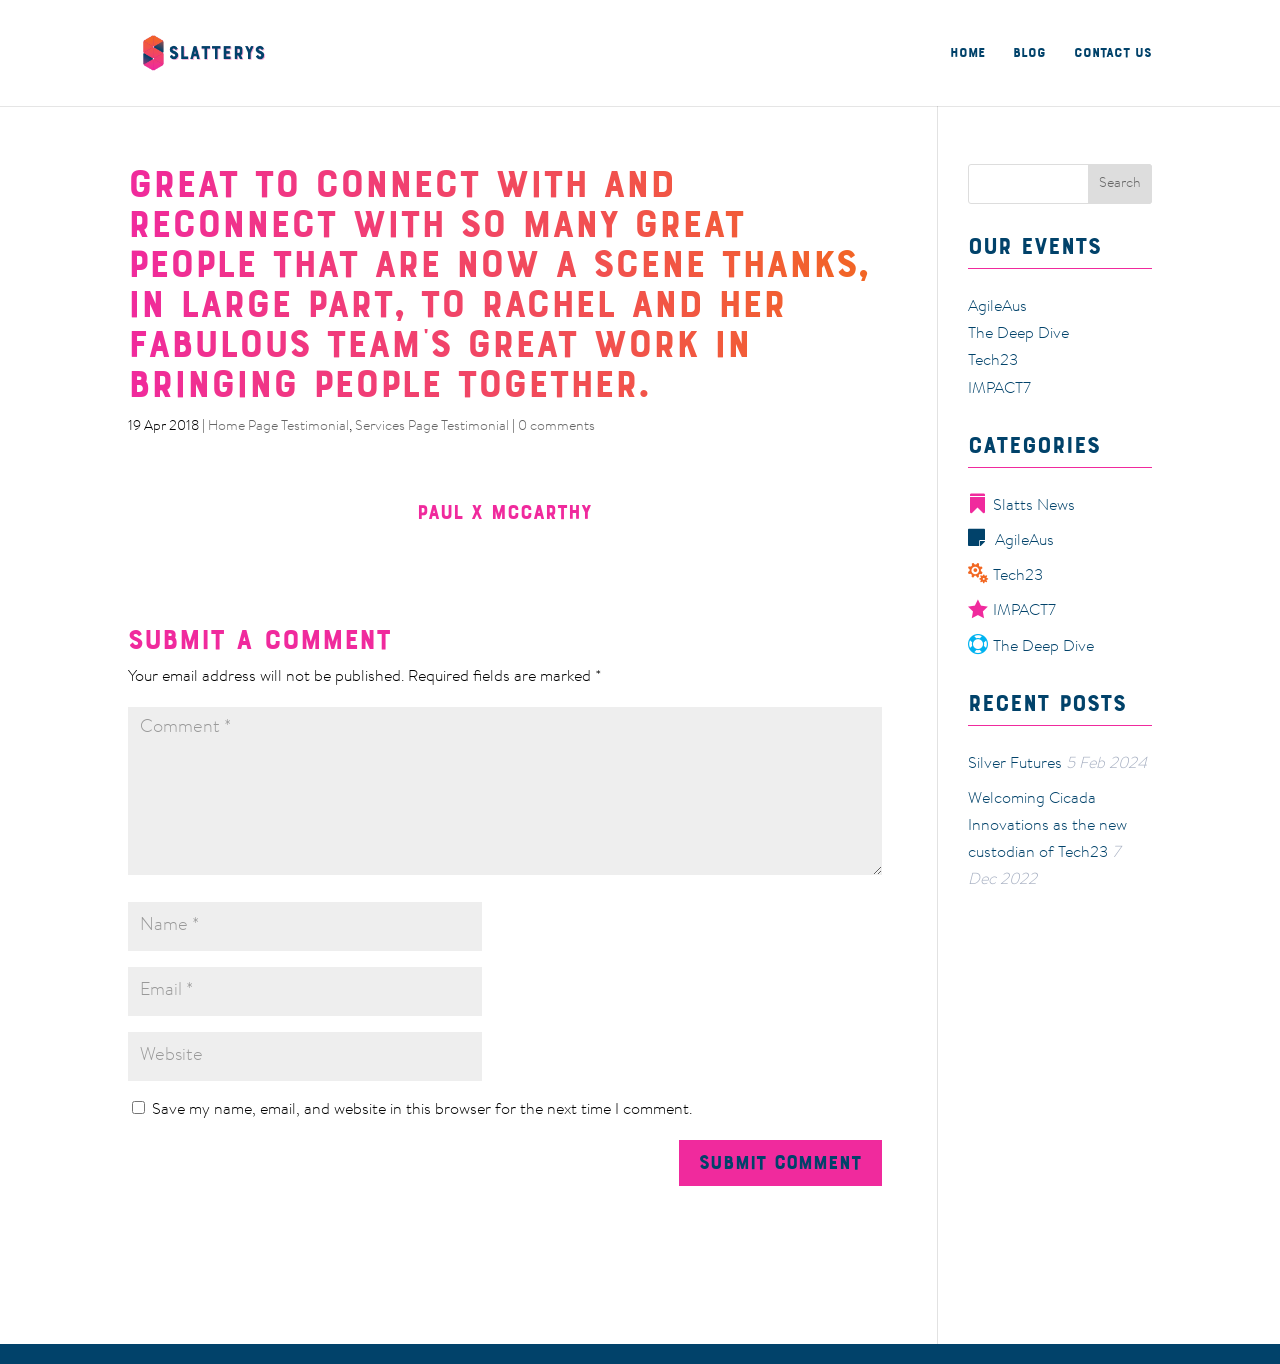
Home (967, 53)
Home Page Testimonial (278, 427)
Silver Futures (1015, 764)
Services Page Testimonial (432, 427)
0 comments (556, 427)
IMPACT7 (999, 389)
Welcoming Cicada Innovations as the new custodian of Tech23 (1047, 826)
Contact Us (1113, 53)
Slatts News (1021, 506)
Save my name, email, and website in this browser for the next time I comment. (422, 1110)
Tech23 (993, 361)
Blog (1029, 53)
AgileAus (997, 307)
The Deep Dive (1018, 334)
